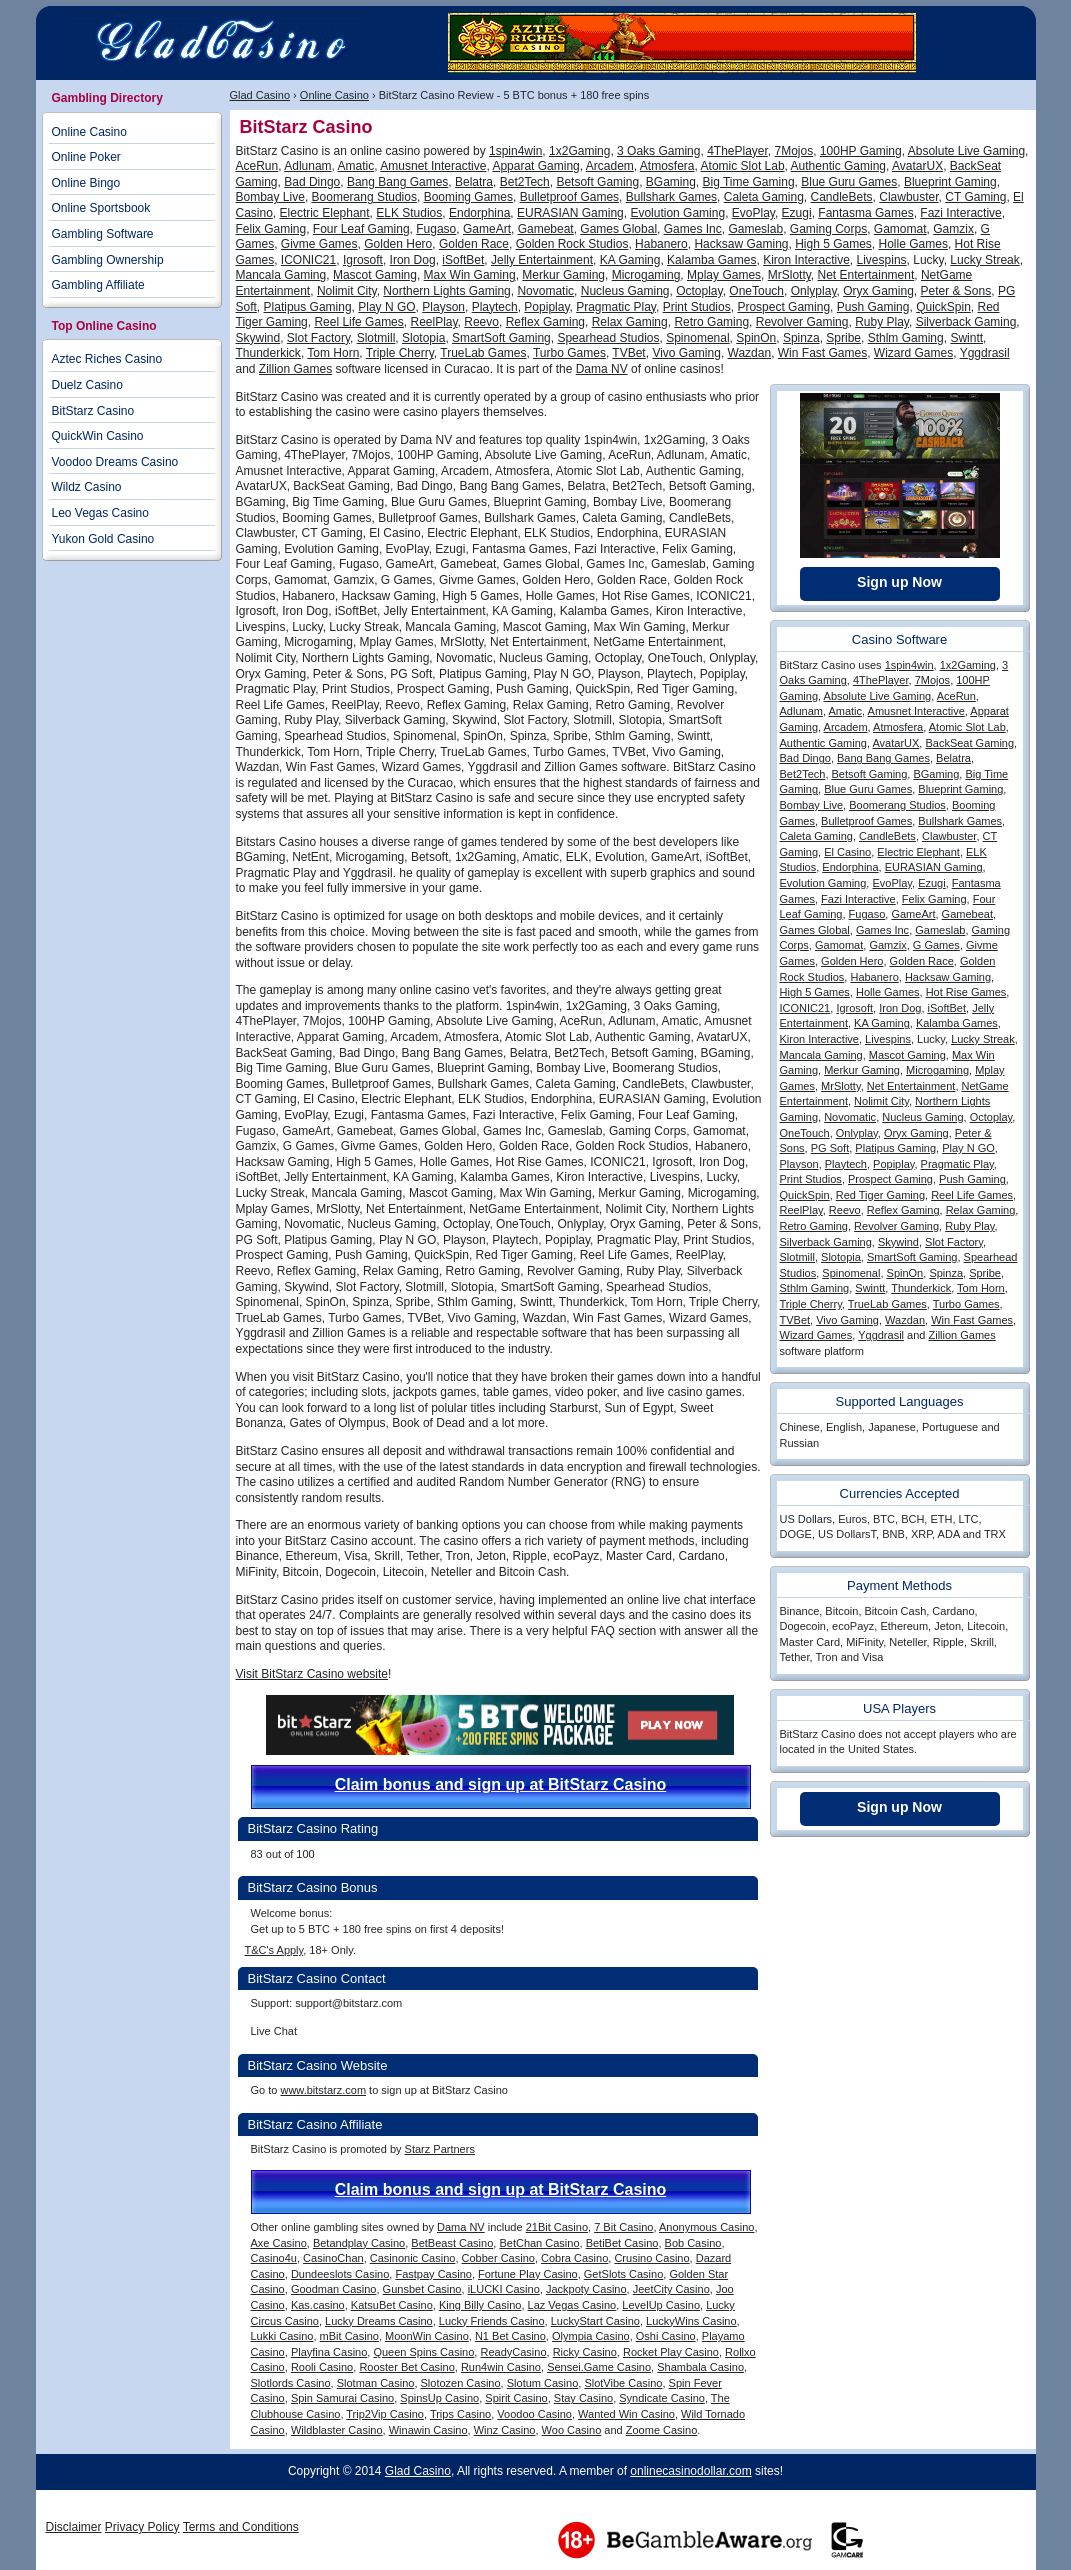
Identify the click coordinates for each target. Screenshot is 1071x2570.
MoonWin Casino (427, 2336)
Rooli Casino (322, 2367)
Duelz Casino (87, 385)
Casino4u (274, 2258)
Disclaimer (74, 2527)
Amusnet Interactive (433, 166)
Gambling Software (103, 234)
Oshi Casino (666, 2336)
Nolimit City (347, 291)
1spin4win (515, 151)
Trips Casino (460, 2414)
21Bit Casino (557, 2227)
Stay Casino (583, 2398)
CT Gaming (975, 197)
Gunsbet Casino (422, 2289)
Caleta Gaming (764, 197)
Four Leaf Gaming (361, 229)
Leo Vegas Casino (100, 513)
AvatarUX (917, 166)
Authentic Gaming (838, 166)
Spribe (843, 338)
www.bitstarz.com (323, 2090)
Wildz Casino (87, 487)
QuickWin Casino (98, 436)
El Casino (847, 852)
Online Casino (334, 95)
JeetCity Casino (671, 2289)
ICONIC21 (308, 260)
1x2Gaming (579, 151)
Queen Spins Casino (423, 2352)
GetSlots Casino (623, 2274)
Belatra (474, 182)
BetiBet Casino (622, 2243)
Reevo (481, 322)
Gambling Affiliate (98, 285)
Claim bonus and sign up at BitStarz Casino (501, 1784)
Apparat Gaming (535, 166)
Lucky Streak (984, 260)
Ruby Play (882, 322)
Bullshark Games (671, 197)
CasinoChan (333, 2258)
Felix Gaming (271, 229)
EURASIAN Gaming (570, 213)
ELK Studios (409, 213)
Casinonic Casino (413, 2258)
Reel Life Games (358, 322)
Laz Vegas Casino (572, 2305)
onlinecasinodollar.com (690, 2471)
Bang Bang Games (397, 182)
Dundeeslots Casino (340, 2274)
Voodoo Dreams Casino (115, 462)
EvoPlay (753, 213)
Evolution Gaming (677, 213)
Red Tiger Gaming (880, 1195)
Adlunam (307, 166)
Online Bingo (86, 183)
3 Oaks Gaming (658, 151)
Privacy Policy (142, 2527)
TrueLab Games (483, 353)
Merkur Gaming (563, 275)
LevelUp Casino (661, 2305)
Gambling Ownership (108, 260)
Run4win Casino (501, 2367)
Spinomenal (697, 338)
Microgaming (646, 275)
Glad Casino (260, 95)
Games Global (618, 229)
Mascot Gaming (375, 275)
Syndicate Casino (662, 2398)
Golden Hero (398, 244)
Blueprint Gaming (950, 182)
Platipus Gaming (308, 307)
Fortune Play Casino (528, 2274)
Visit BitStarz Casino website (312, 1674)
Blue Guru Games (849, 182)
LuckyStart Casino (595, 2321)
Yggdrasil (985, 353)
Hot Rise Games (966, 992)
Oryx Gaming (878, 291)
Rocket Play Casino (671, 2352)
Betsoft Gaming (597, 182)
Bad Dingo (312, 182)
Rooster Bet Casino (406, 2367)
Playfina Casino (329, 2352)
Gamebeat (546, 229)
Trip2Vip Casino (385, 2414)
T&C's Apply (274, 1950)
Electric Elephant (325, 213)
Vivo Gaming (686, 353)
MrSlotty (789, 275)
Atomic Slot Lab (743, 166)
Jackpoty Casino (586, 2289)
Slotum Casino (543, 2383)
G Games (936, 945)
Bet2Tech (525, 182)
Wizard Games (913, 353)
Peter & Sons (956, 291)
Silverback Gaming (966, 322)
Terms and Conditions (241, 2527)
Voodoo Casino (534, 2414)
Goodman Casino (334, 2289)
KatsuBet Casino (392, 2305)
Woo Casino (572, 2430)
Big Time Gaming (749, 182)
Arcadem (610, 166)
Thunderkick (268, 353)
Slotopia (423, 338)
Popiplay (546, 307)
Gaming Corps (828, 229)
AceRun (257, 166)
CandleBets (842, 197)
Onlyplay (814, 291)
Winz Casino (505, 2430)
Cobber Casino (498, 2258)
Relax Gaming (630, 322)
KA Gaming (630, 260)
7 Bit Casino (623, 2227)
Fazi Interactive (960, 213)
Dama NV (602, 369)
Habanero (661, 244)
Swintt (966, 338)
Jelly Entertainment (542, 260)
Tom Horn (333, 353)
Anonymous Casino (706, 2227)
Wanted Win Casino (626, 2414)
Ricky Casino (585, 2352)
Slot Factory (318, 338)
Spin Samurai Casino (342, 2398)
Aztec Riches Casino (107, 359)
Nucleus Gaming (625, 291)
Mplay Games (724, 275)
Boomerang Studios (364, 197)
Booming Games (468, 197)
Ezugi (797, 213)
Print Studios (697, 307)
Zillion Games (295, 369)
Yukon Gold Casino (103, 539)
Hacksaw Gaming (741, 244)
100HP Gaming (861, 151)
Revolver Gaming (802, 322)
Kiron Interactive (806, 260)
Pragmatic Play (616, 307)
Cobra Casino (574, 2258)
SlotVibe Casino (623, 2383)
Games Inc (693, 229)
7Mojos (794, 151)
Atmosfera (667, 166)
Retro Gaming (711, 322)
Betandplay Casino (359, 2243)
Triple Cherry (400, 353)
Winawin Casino (428, 2430)
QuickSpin (943, 307)
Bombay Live (270, 197)
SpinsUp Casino (439, 2398)
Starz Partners (440, 2149)
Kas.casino (318, 2305)
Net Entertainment (866, 275)
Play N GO (386, 307)
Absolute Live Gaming (966, 151)
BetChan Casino (539, 2243)
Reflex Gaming (545, 322)
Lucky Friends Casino (492, 2321)
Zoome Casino (662, 2430)
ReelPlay (433, 322)
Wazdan (750, 353)
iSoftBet (463, 260)
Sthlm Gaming (906, 338)
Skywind (258, 338)
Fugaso (436, 229)
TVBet (628, 353)
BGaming (671, 182)
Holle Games (913, 244)
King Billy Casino (480, 2305)
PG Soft (830, 1148)
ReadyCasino (513, 2352)
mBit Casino (349, 2336)
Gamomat (900, 229)
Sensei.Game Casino (599, 2367)
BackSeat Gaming (969, 743)
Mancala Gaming (281, 275)
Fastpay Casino (433, 2274)
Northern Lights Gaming (446, 291)
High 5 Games (833, 244)
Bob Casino (693, 2243)
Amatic (356, 166)
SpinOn (756, 338)
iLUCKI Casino (504, 2289)
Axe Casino (279, 2243)
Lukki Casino (282, 2336)
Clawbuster (908, 197)
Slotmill (376, 338)
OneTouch (756, 291)
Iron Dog (413, 260)
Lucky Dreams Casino (379, 2321)
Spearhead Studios (608, 338)
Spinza (801, 338)
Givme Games (319, 244)
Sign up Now (899, 582)
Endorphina (479, 213)
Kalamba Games (711, 260)
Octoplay (699, 291)
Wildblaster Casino (337, 2430)
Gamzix (953, 229)
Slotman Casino (376, 2383)
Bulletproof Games (569, 197)
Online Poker (86, 157)
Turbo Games (569, 353)
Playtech (495, 307)
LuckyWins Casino (691, 2321)
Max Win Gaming (470, 275)
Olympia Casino (591, 2336)
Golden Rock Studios (572, 244)
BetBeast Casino (452, 2243)
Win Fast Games (822, 353)
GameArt (487, 229)
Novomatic (545, 291)
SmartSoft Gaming (501, 338)
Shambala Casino (700, 2367)
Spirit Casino (516, 2398)
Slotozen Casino (461, 2383)
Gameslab (755, 229)
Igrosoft (363, 260)
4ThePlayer (737, 151)
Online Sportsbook (101, 208)
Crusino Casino (651, 2258)
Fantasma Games (865, 213)
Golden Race (474, 244)
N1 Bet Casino (510, 2336)
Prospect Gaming (783, 307)
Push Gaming (873, 307)
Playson (443, 307)
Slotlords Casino (291, 2383)
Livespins (882, 260)
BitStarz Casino (93, 411)
